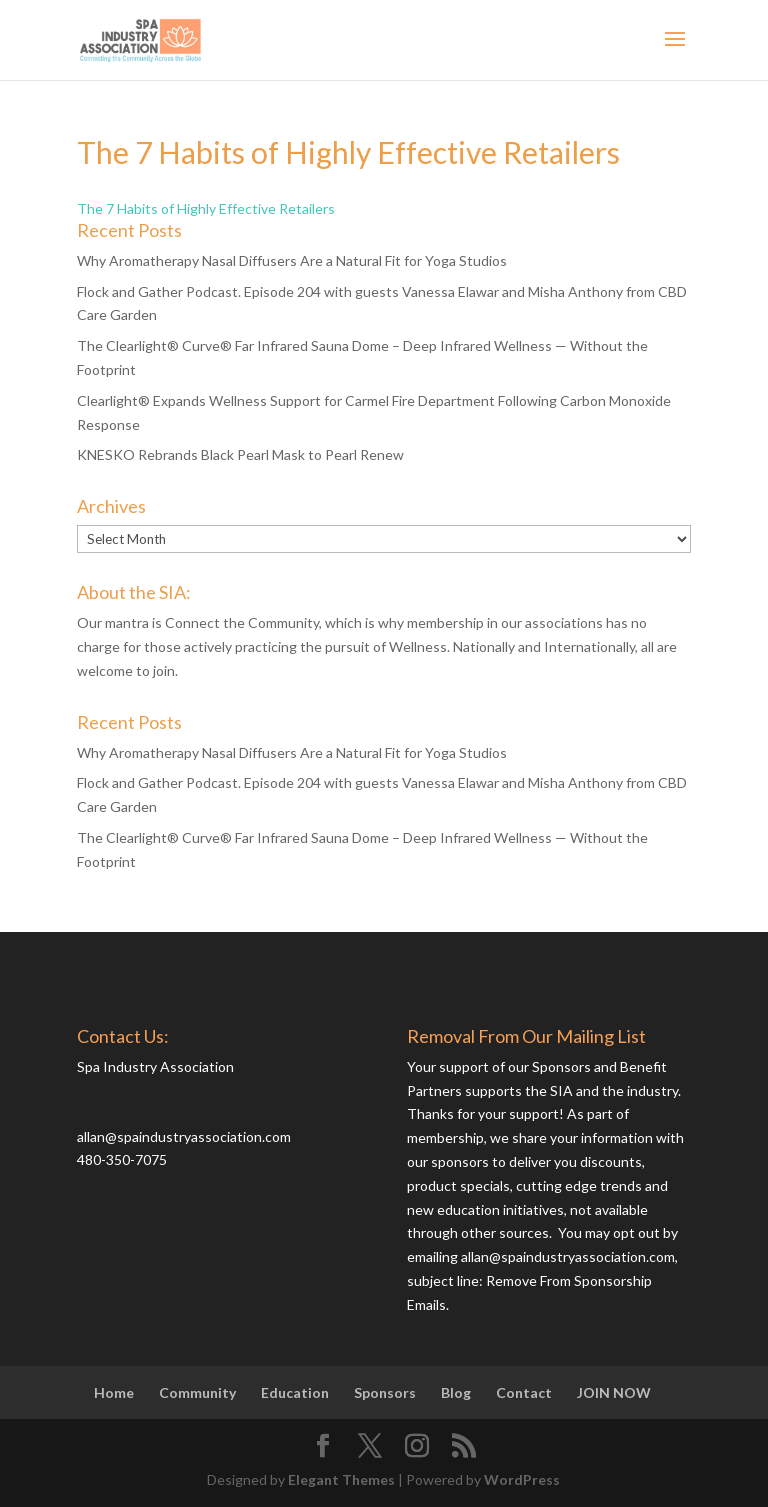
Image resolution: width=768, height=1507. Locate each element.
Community (197, 1392)
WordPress (522, 1479)
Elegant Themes (341, 1479)
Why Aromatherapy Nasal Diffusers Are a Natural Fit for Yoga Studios (292, 260)
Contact (524, 1392)
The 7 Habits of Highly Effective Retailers (206, 208)
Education (295, 1392)
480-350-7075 (122, 1159)
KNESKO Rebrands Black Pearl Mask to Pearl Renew (240, 454)
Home (114, 1392)
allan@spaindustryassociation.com (184, 1136)
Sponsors (385, 1392)
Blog (456, 1392)
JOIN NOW (614, 1392)
